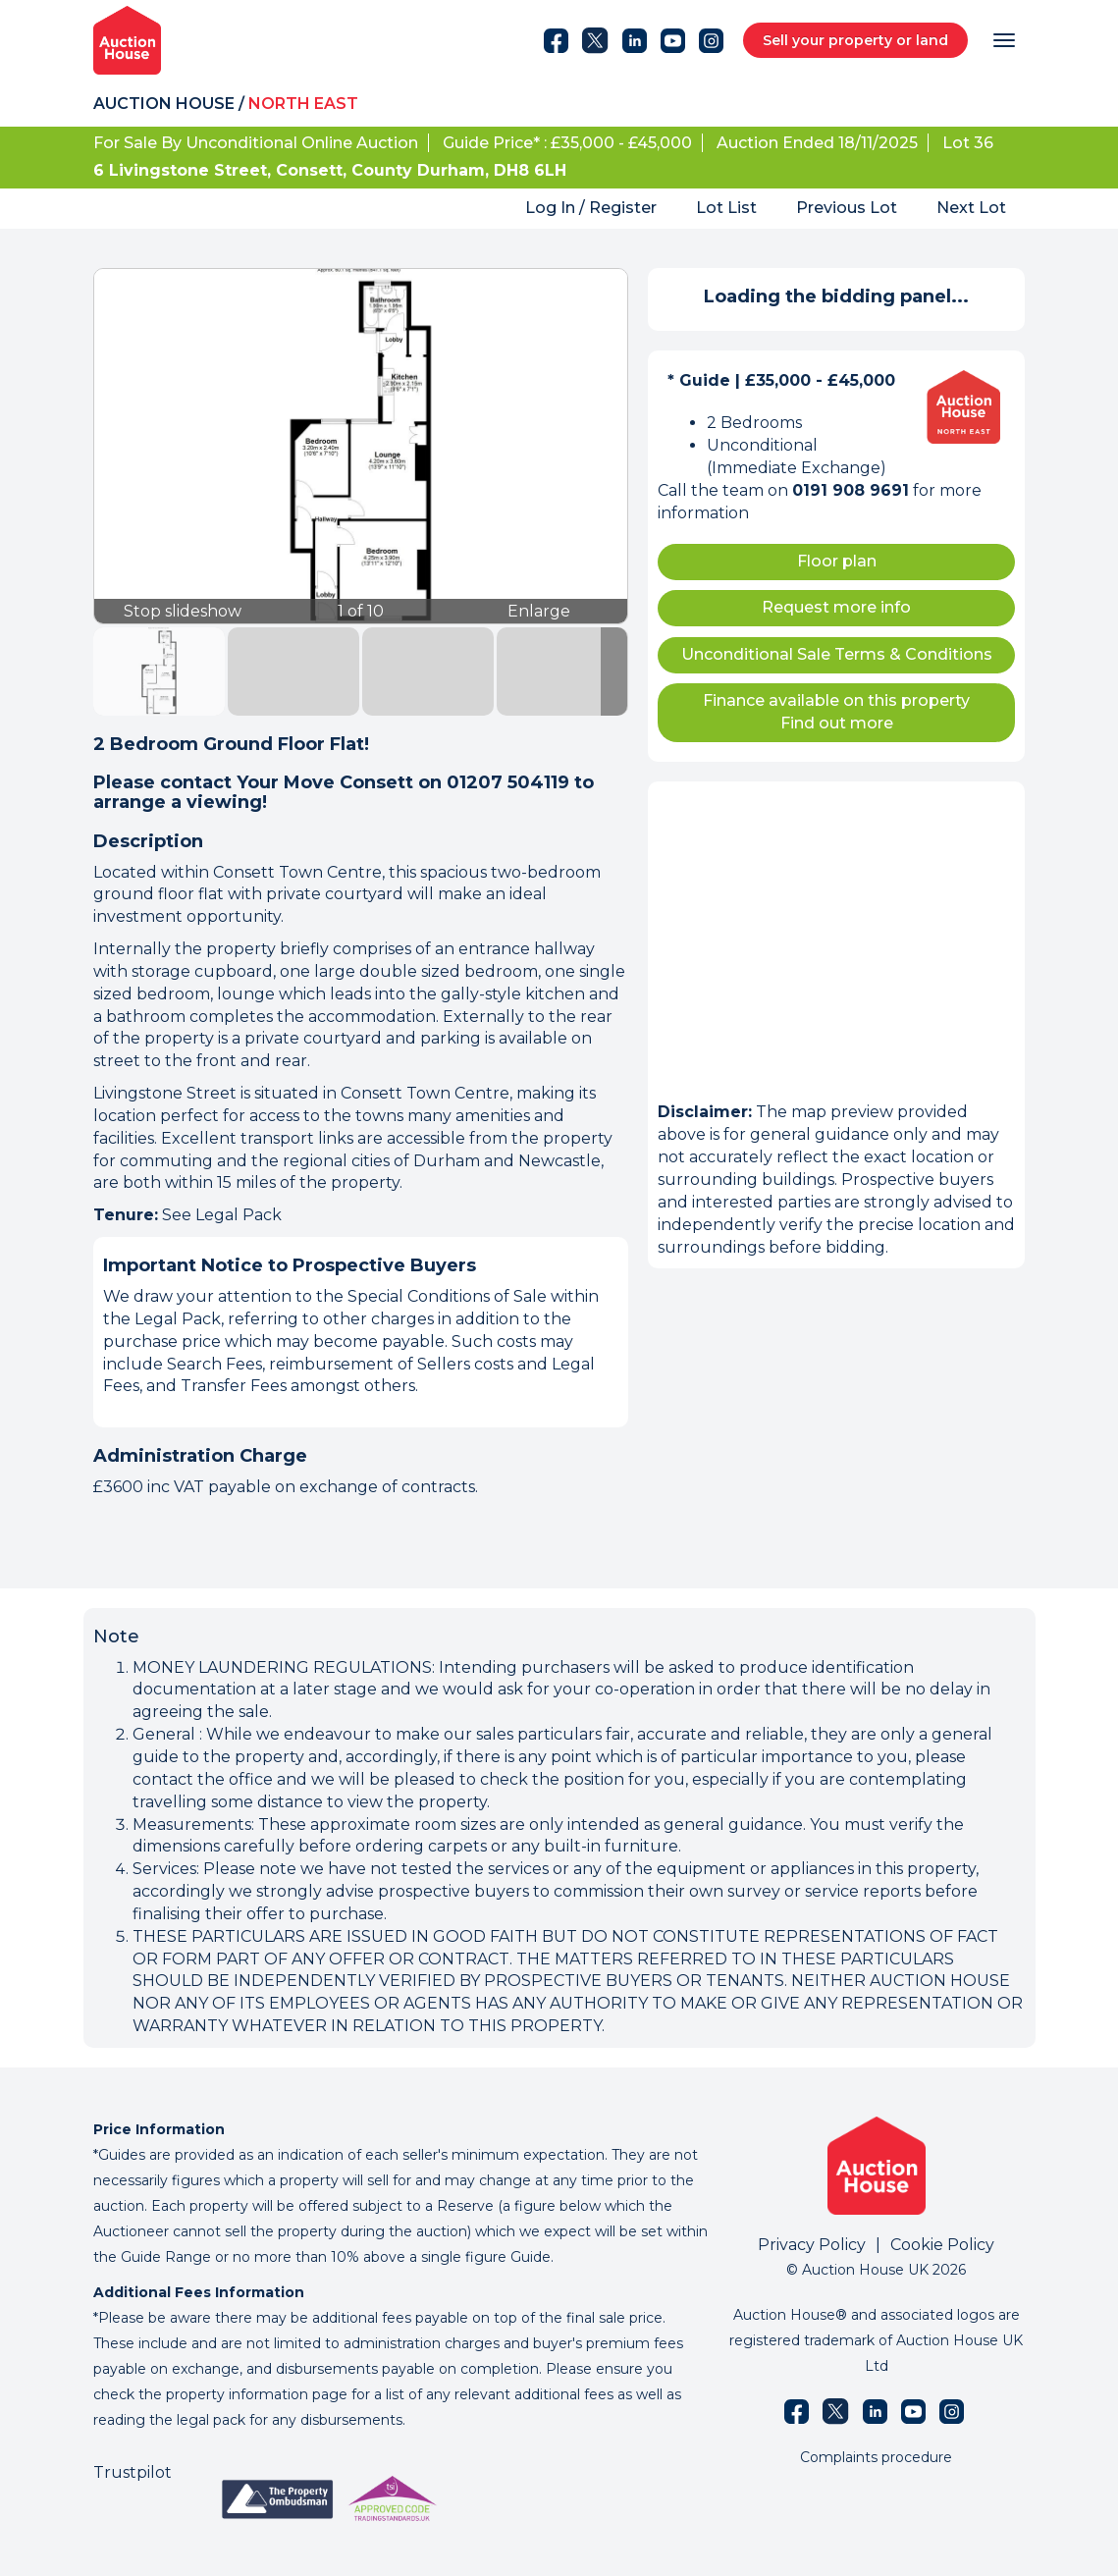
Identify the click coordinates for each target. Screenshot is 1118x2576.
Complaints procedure (876, 2457)
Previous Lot (846, 207)
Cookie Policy (942, 2244)
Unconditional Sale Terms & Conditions (836, 654)
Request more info (836, 607)
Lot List (726, 207)
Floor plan (837, 561)
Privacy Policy (812, 2244)
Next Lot (971, 207)
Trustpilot (132, 2472)
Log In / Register (591, 207)
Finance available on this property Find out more (836, 711)
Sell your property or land (855, 40)
